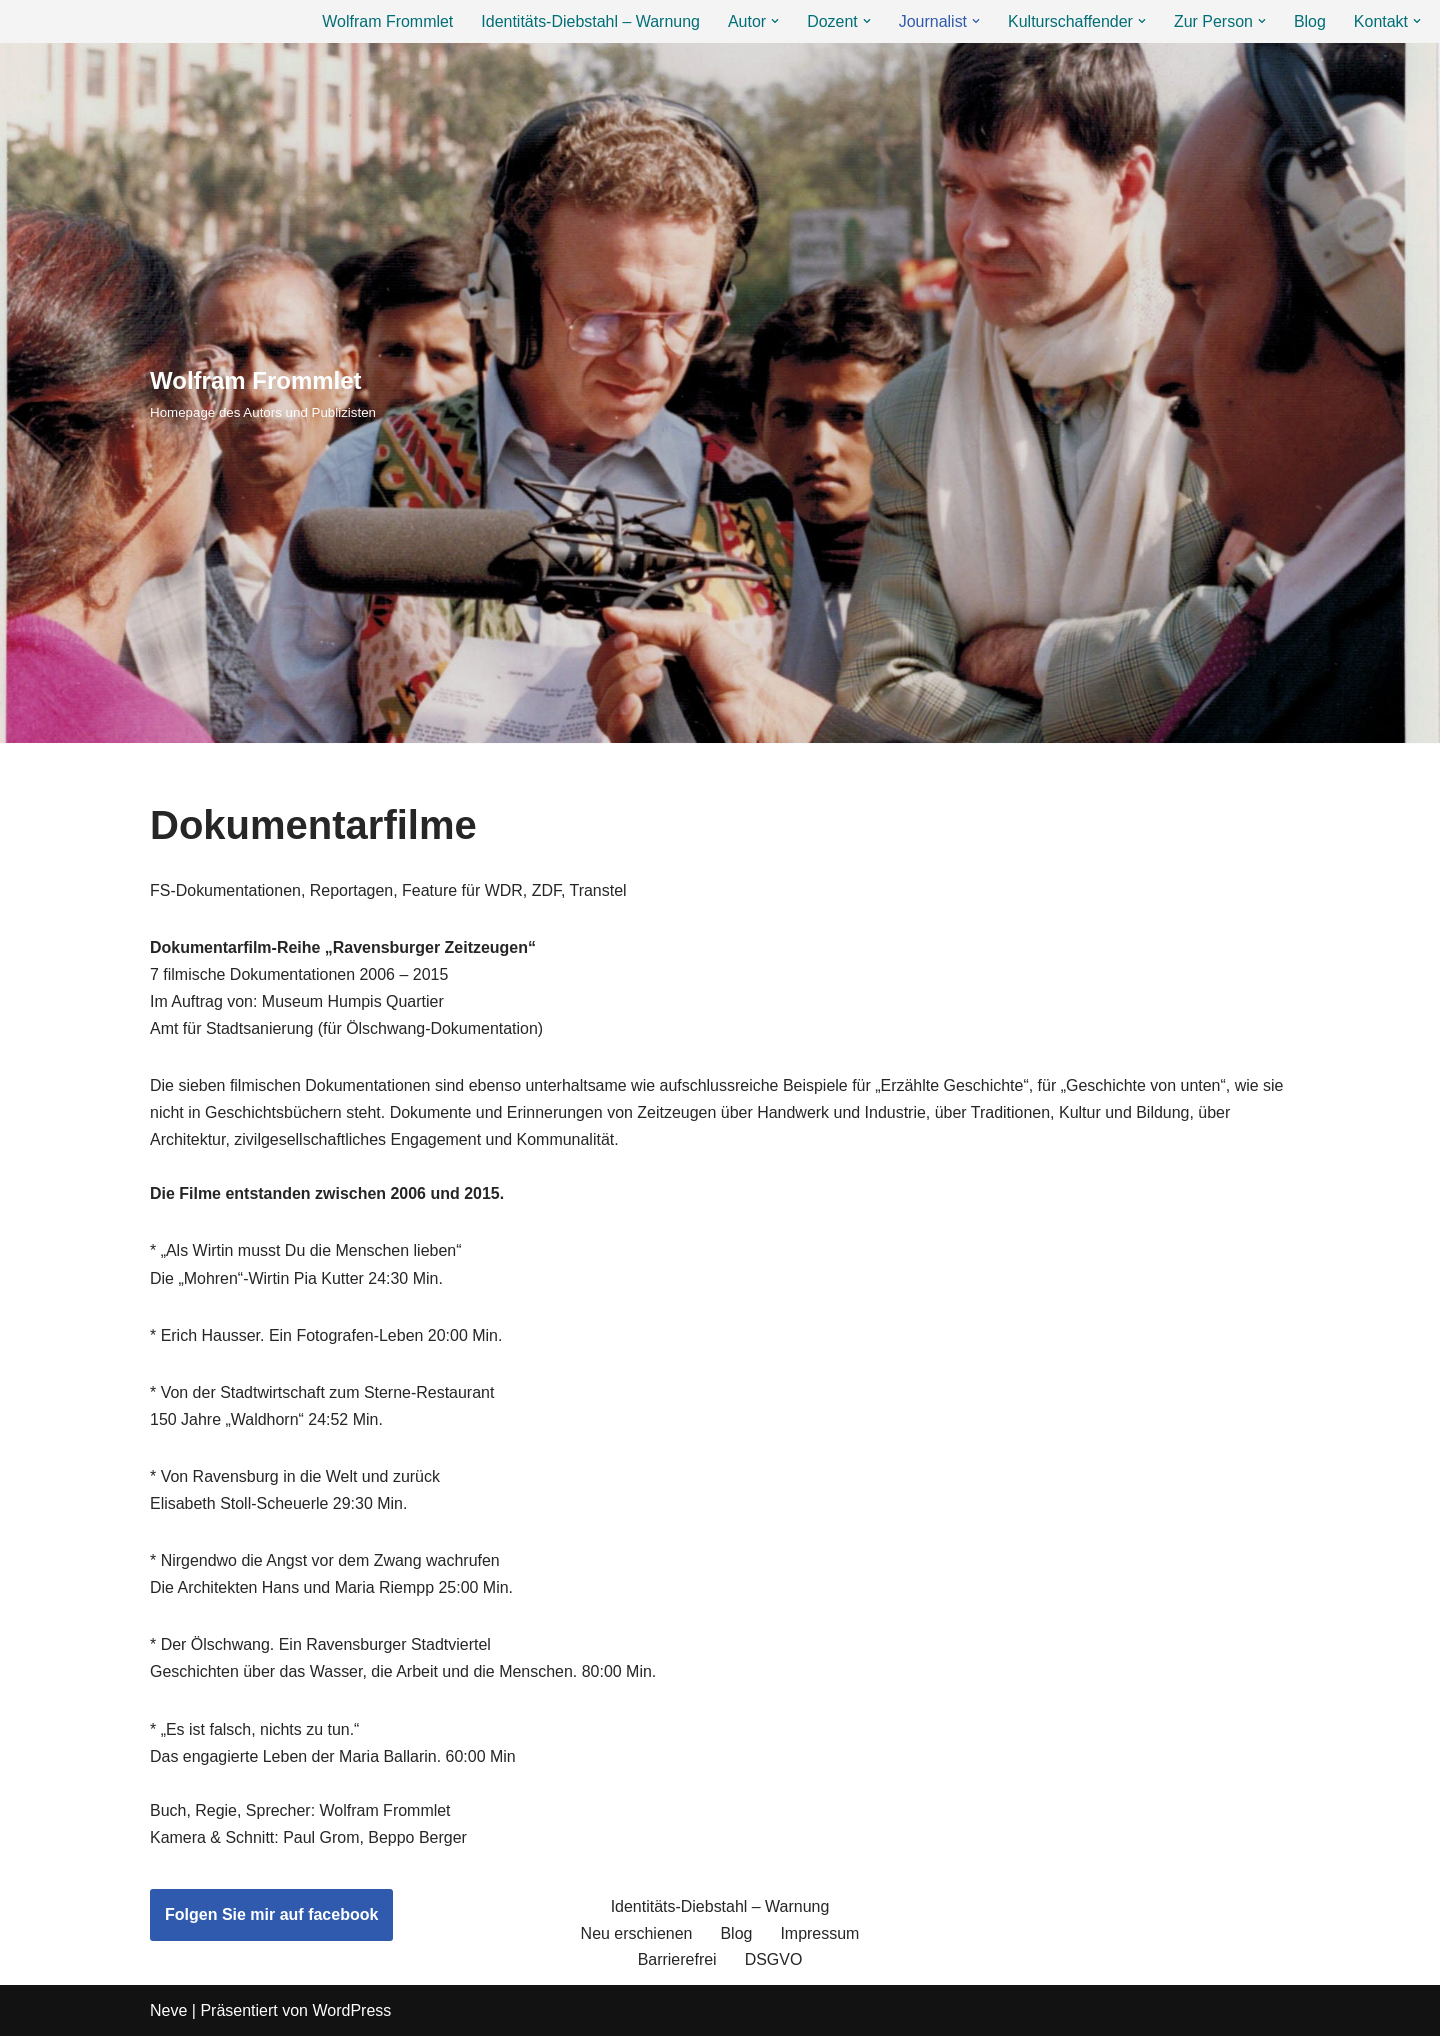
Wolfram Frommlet (386, 21)
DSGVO (774, 1962)
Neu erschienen (636, 1935)
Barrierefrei (677, 1962)
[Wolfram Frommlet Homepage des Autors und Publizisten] (263, 392)
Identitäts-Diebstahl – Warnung (589, 21)
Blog (1310, 21)
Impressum (819, 1935)
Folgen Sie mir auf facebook (271, 1916)
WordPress (351, 2012)
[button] (774, 21)
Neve (168, 2012)
